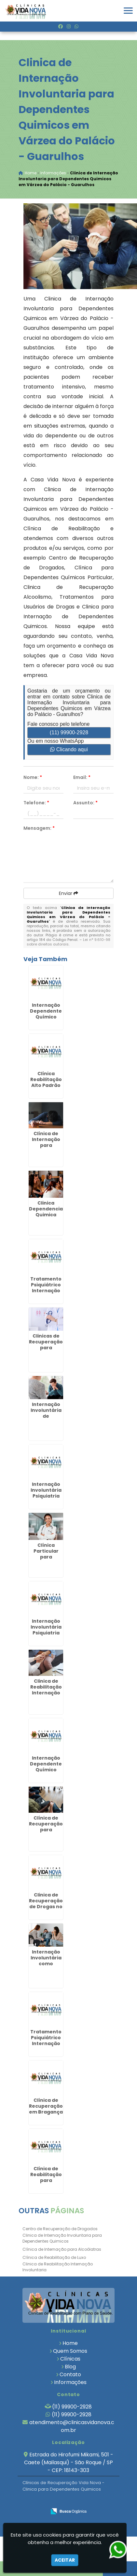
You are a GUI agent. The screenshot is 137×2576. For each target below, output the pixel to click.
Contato (70, 2374)
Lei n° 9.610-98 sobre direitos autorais (68, 942)
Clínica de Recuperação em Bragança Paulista (46, 2109)
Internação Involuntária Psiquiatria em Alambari (46, 1493)
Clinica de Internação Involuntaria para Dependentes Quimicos (62, 2238)
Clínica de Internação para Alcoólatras (61, 2249)
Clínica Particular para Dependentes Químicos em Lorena (46, 1560)
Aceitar (65, 2560)
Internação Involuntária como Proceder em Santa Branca (46, 1964)
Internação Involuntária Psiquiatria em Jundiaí (46, 1630)
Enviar (68, 893)
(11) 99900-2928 (69, 732)
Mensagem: (39, 828)
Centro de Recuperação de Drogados (60, 2229)
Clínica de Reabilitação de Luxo (54, 2257)
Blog (70, 2366)
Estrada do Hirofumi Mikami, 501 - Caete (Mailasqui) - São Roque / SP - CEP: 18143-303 (68, 2462)
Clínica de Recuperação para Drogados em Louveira (46, 1830)
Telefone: (36, 802)
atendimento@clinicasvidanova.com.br (71, 2426)
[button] (128, 10)
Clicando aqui (69, 749)
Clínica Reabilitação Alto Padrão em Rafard (46, 1082)
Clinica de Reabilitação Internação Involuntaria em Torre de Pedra (46, 1696)
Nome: (32, 777)
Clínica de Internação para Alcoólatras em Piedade (46, 1145)
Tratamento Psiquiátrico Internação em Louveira (46, 1288)
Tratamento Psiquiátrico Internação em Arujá (46, 2040)
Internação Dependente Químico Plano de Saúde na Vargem (46, 1773)
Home (70, 2343)
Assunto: (85, 802)
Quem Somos (70, 2351)
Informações (70, 2382)
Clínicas (70, 2359)
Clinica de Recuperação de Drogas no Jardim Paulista (46, 1907)
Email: (81, 777)
